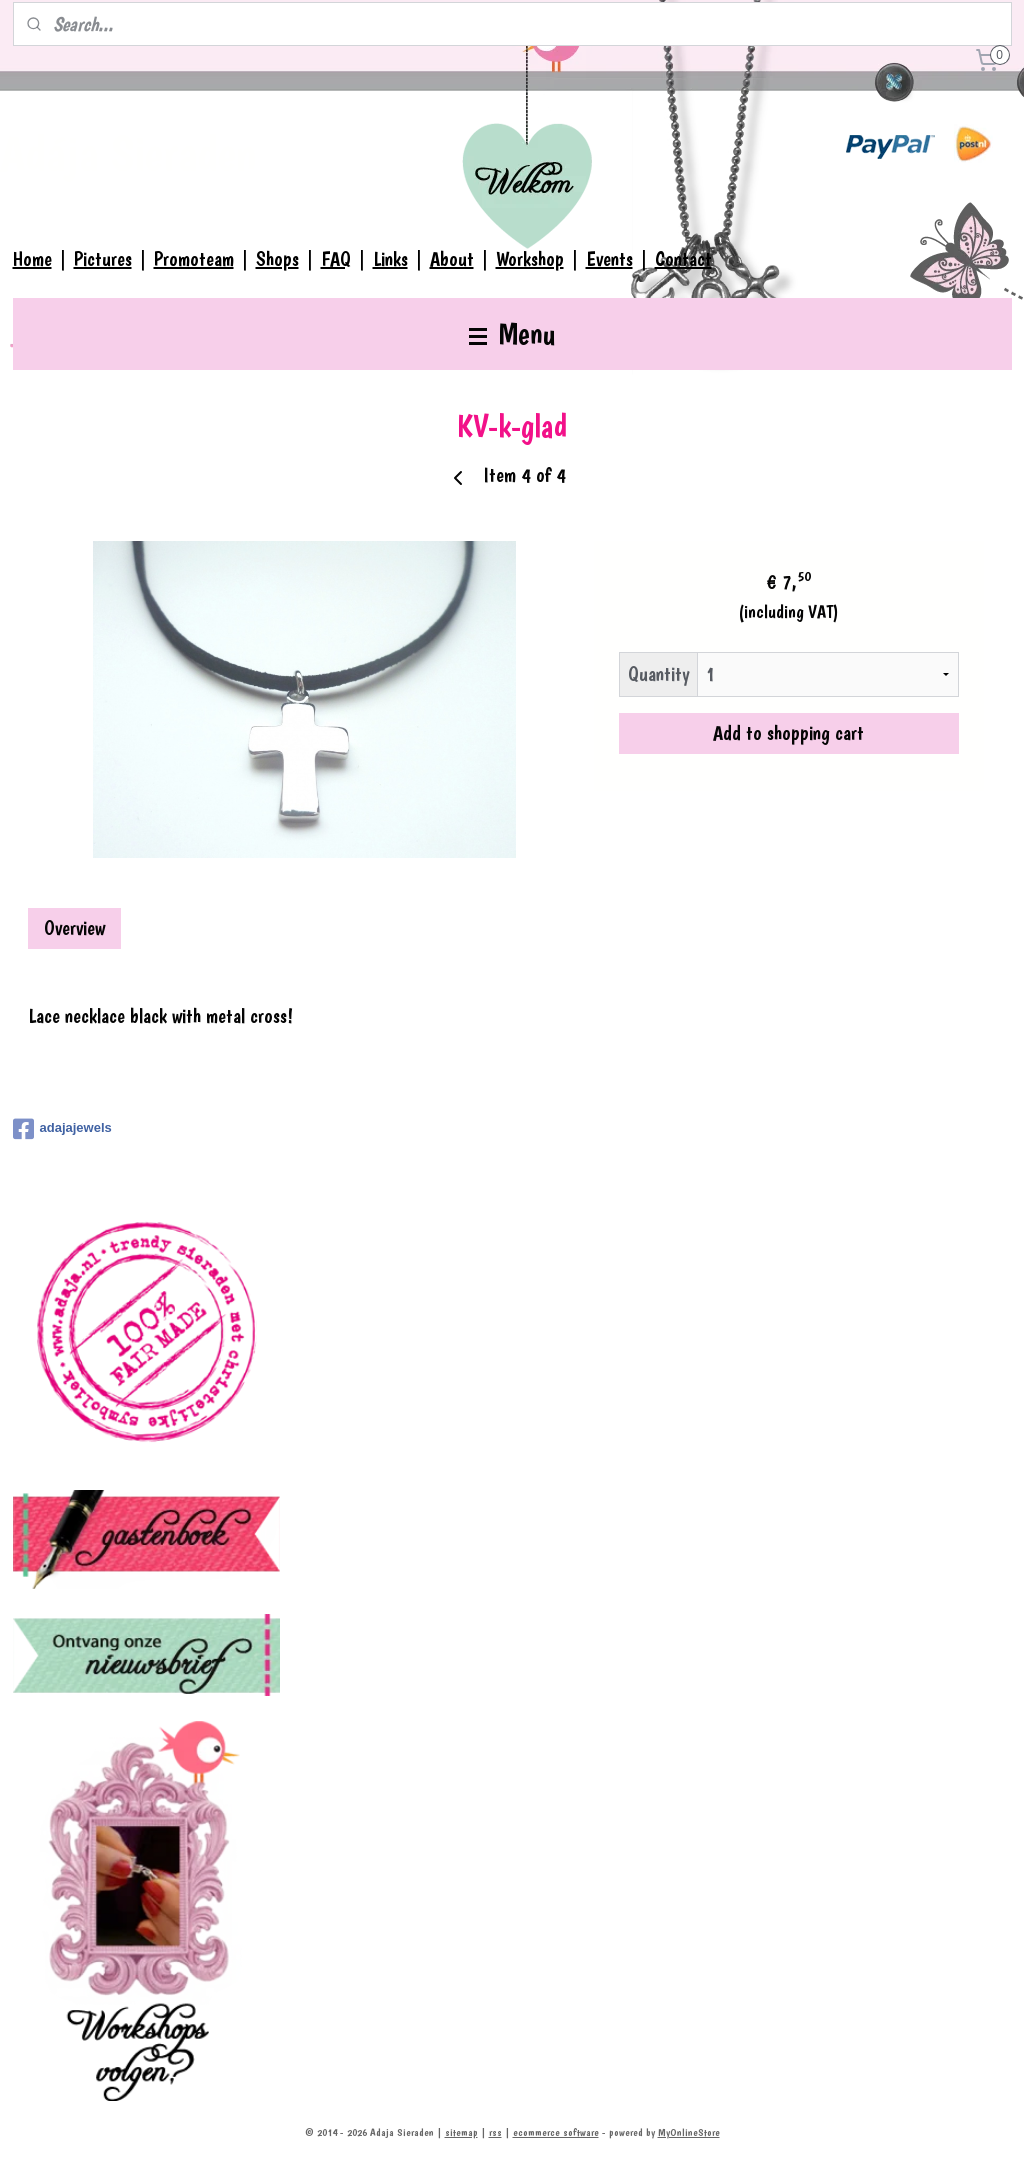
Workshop (530, 259)
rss (495, 2132)
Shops (277, 259)
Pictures (103, 259)
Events (609, 259)
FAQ (336, 259)
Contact (683, 259)
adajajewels (62, 1129)
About (452, 259)
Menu (512, 333)
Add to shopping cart (788, 732)
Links (390, 259)
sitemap (461, 2132)
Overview (74, 928)
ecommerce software (556, 2132)
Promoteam (194, 259)
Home (32, 259)
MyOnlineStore (689, 2132)
